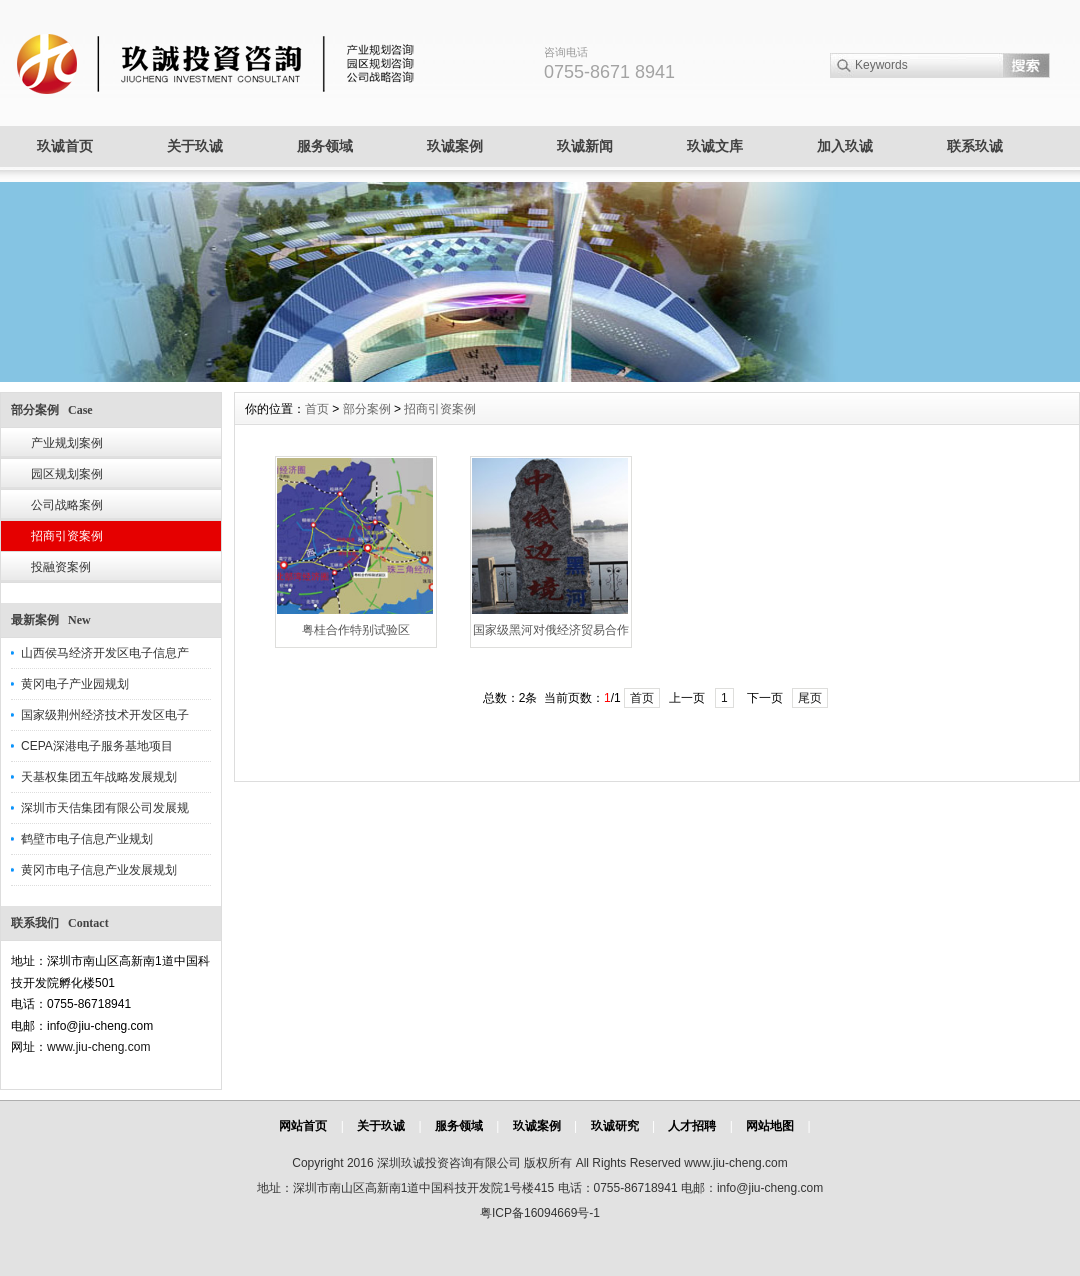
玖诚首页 (65, 146)
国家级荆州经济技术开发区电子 (105, 715)
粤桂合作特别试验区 (356, 630)
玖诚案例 (455, 146)
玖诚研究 (615, 1126)
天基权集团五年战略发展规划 (99, 777)
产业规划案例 (67, 443)
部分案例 (367, 409)
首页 (317, 409)
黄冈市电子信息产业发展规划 (99, 870)
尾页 (810, 698)
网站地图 (770, 1126)
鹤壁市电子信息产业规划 (87, 839)
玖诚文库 (715, 146)
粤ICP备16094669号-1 (540, 1213)
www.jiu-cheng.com (98, 1047)
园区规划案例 (67, 474)
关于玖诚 (195, 146)
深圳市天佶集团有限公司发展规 (105, 808)
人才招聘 (692, 1126)
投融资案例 (61, 567)
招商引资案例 (67, 536)
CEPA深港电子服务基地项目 (97, 746)
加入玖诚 (845, 146)
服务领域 (325, 146)
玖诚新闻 (585, 146)
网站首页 (303, 1126)
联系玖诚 (975, 146)
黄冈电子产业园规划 (75, 684)
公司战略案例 (67, 505)
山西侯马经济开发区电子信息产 (105, 653)
